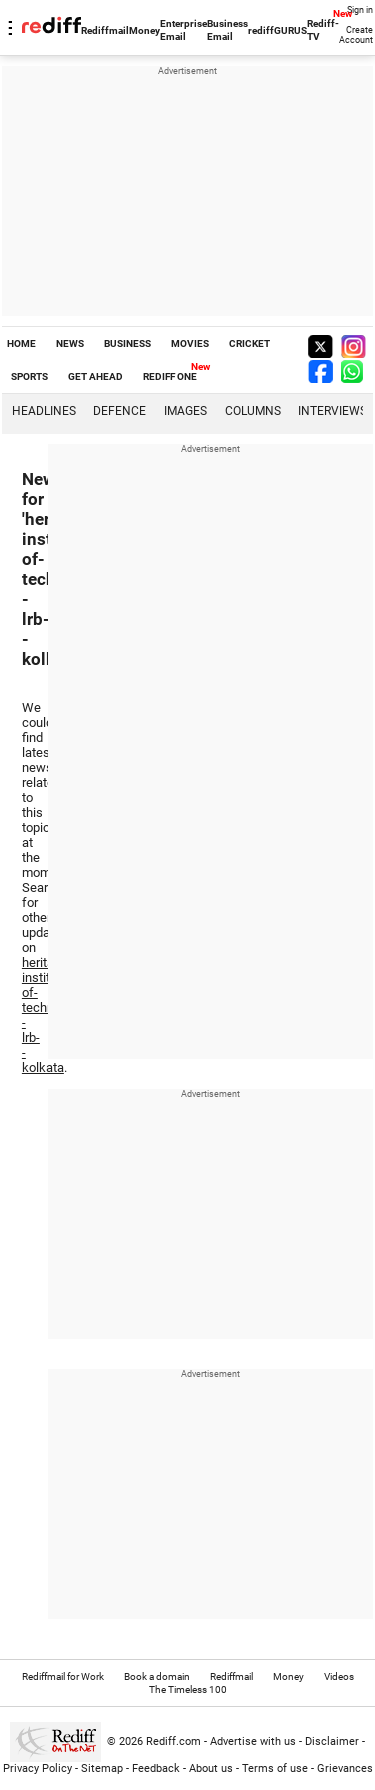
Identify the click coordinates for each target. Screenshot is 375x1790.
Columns (253, 411)
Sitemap (102, 1768)
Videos (339, 1676)
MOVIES (190, 343)
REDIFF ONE (170, 376)
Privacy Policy (37, 1768)
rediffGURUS (277, 30)
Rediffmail (105, 30)
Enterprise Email (183, 30)
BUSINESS (127, 343)
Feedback (156, 1768)
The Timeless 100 (188, 1689)
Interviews (332, 411)
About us (211, 1768)
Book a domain (157, 1676)
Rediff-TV (323, 30)
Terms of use (275, 1768)
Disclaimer (332, 1741)
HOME (21, 343)
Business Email (227, 30)
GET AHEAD (95, 376)
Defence (119, 411)
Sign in (360, 10)
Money (144, 30)
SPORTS (29, 376)
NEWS (70, 343)
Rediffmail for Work (63, 1676)
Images (185, 411)
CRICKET (249, 343)
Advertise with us (253, 1741)
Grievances (345, 1768)
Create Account (356, 35)
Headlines (44, 411)
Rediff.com (173, 1741)
